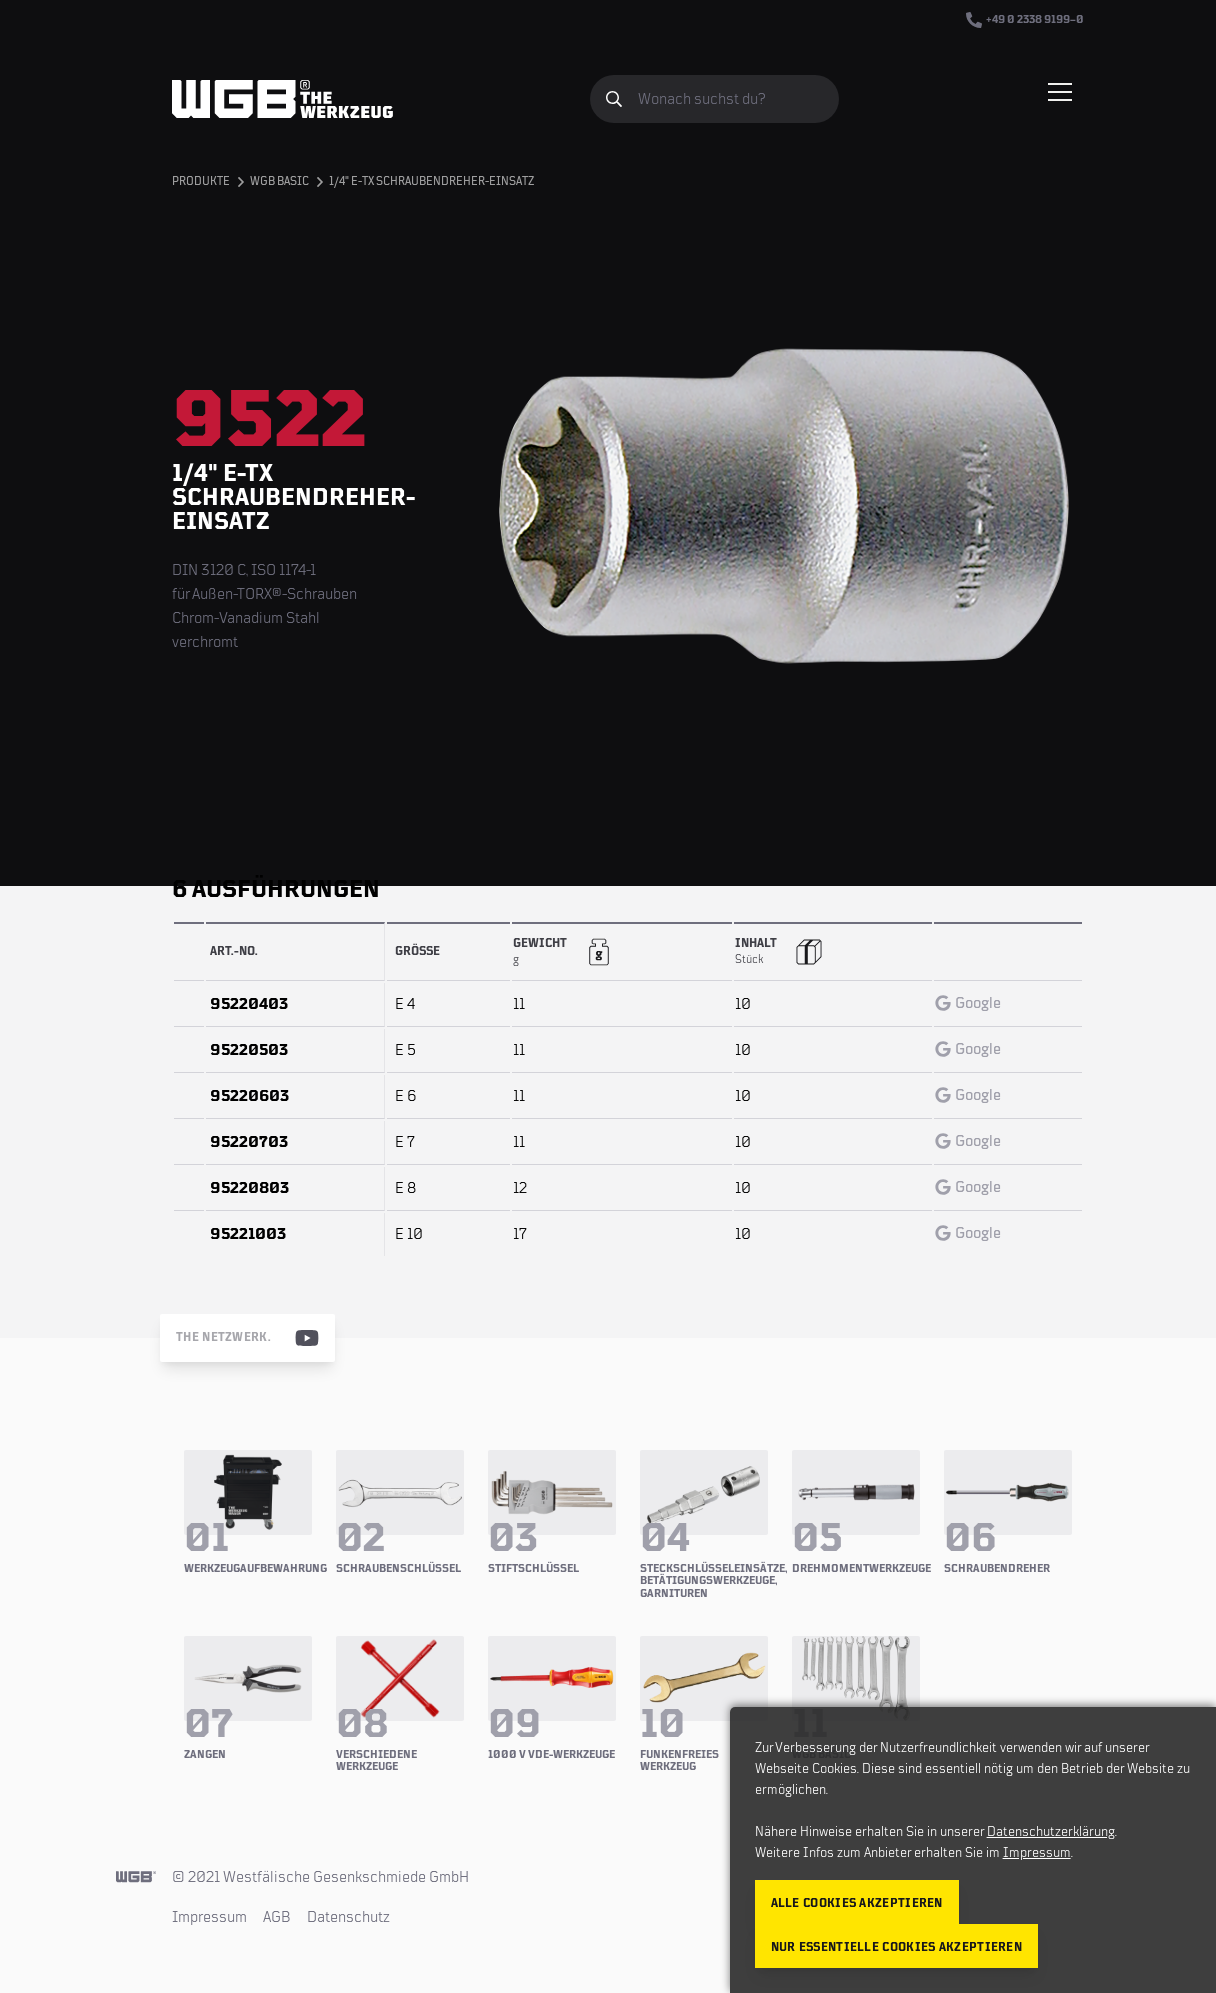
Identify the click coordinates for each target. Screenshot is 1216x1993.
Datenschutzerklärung (1051, 1832)
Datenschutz (348, 1917)
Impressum (209, 1917)
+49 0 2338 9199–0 (1025, 20)
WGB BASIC (279, 181)
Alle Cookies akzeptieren (857, 1903)
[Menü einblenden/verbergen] (1060, 92)
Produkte (201, 181)
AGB (277, 1917)
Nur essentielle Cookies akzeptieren (897, 1947)
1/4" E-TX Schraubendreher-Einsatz (431, 181)
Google (968, 1003)
